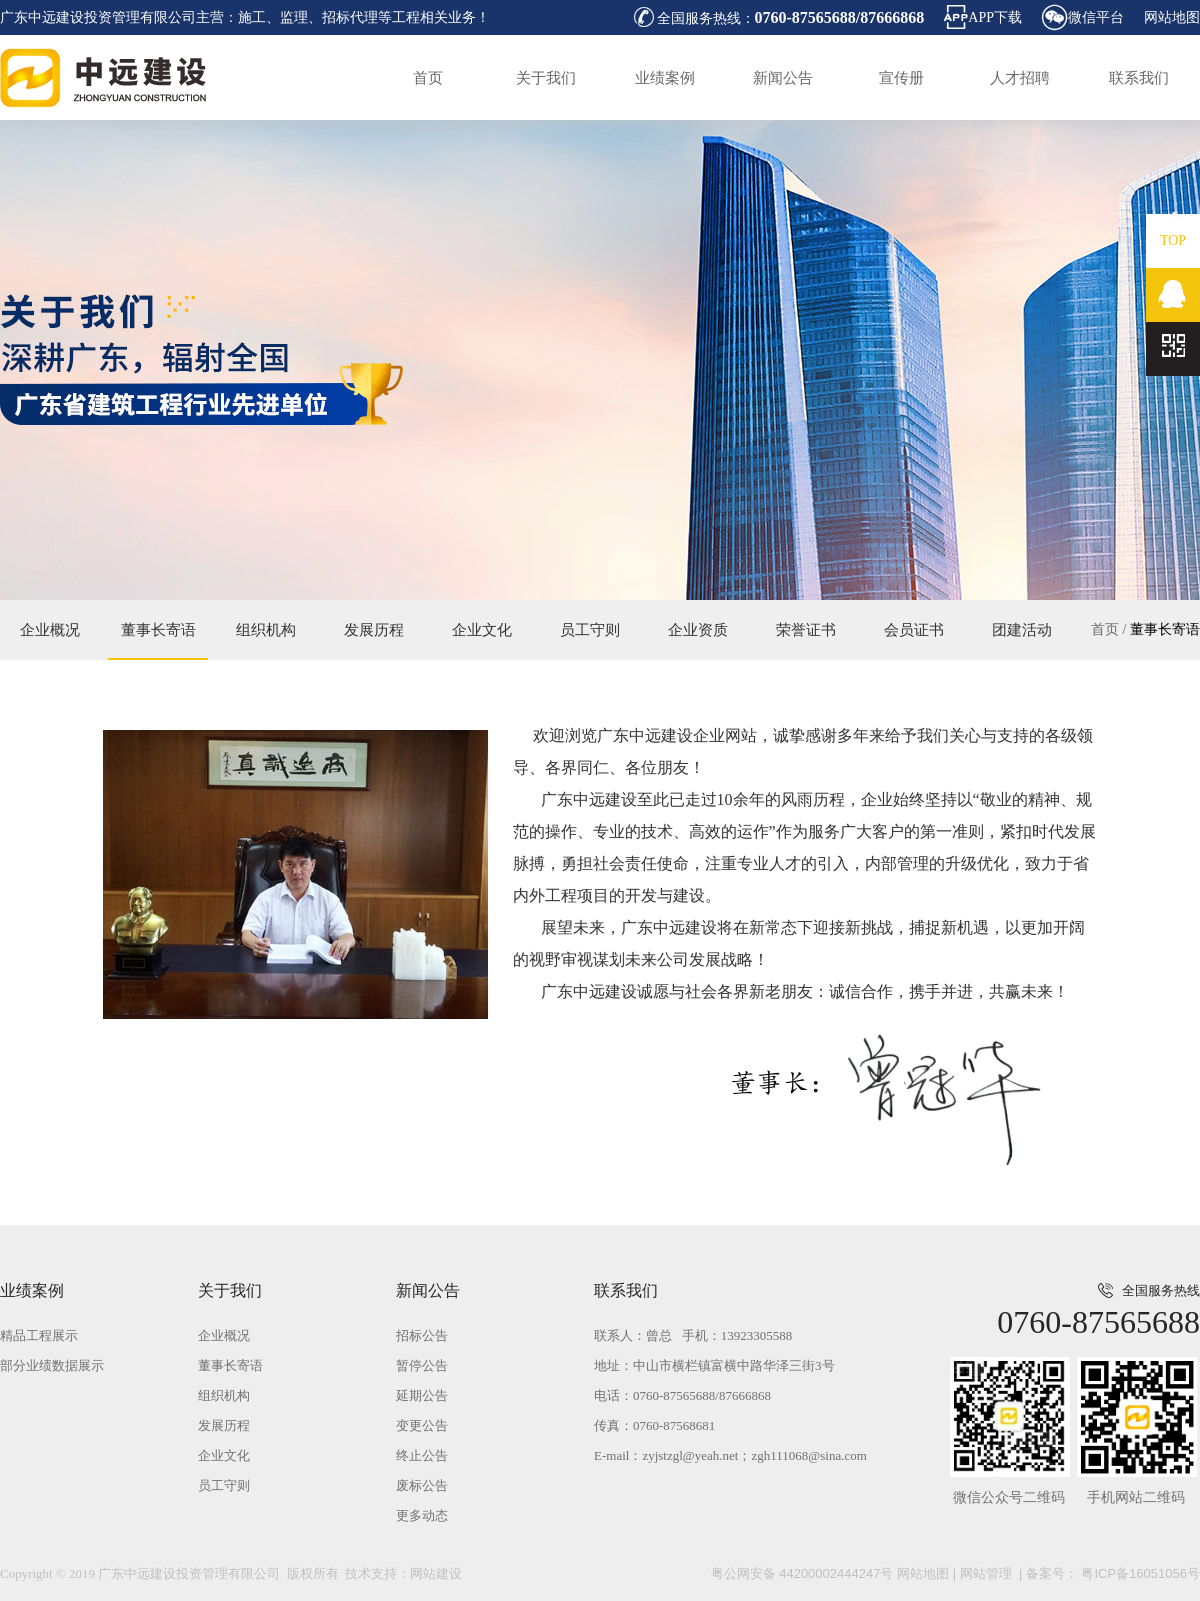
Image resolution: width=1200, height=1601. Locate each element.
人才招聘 (1020, 78)
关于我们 (546, 78)
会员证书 (914, 630)
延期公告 (422, 1395)
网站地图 (1172, 17)
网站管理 (986, 1573)
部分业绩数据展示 (52, 1365)
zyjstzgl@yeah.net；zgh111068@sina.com (754, 1455)
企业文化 (482, 630)
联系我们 (1139, 78)
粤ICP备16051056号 (1139, 1573)
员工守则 (590, 630)
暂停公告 (422, 1365)
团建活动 (1022, 630)
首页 (428, 78)
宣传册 (901, 78)
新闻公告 (783, 78)
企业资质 (698, 630)
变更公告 (422, 1425)
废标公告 (422, 1485)
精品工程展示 (39, 1335)
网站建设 (436, 1573)
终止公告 (422, 1455)
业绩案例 (665, 78)
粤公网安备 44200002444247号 (802, 1573)
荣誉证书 (806, 630)
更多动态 (422, 1515)
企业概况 (50, 630)
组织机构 (266, 630)
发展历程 (374, 630)
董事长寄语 (1165, 629)
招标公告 (422, 1335)
